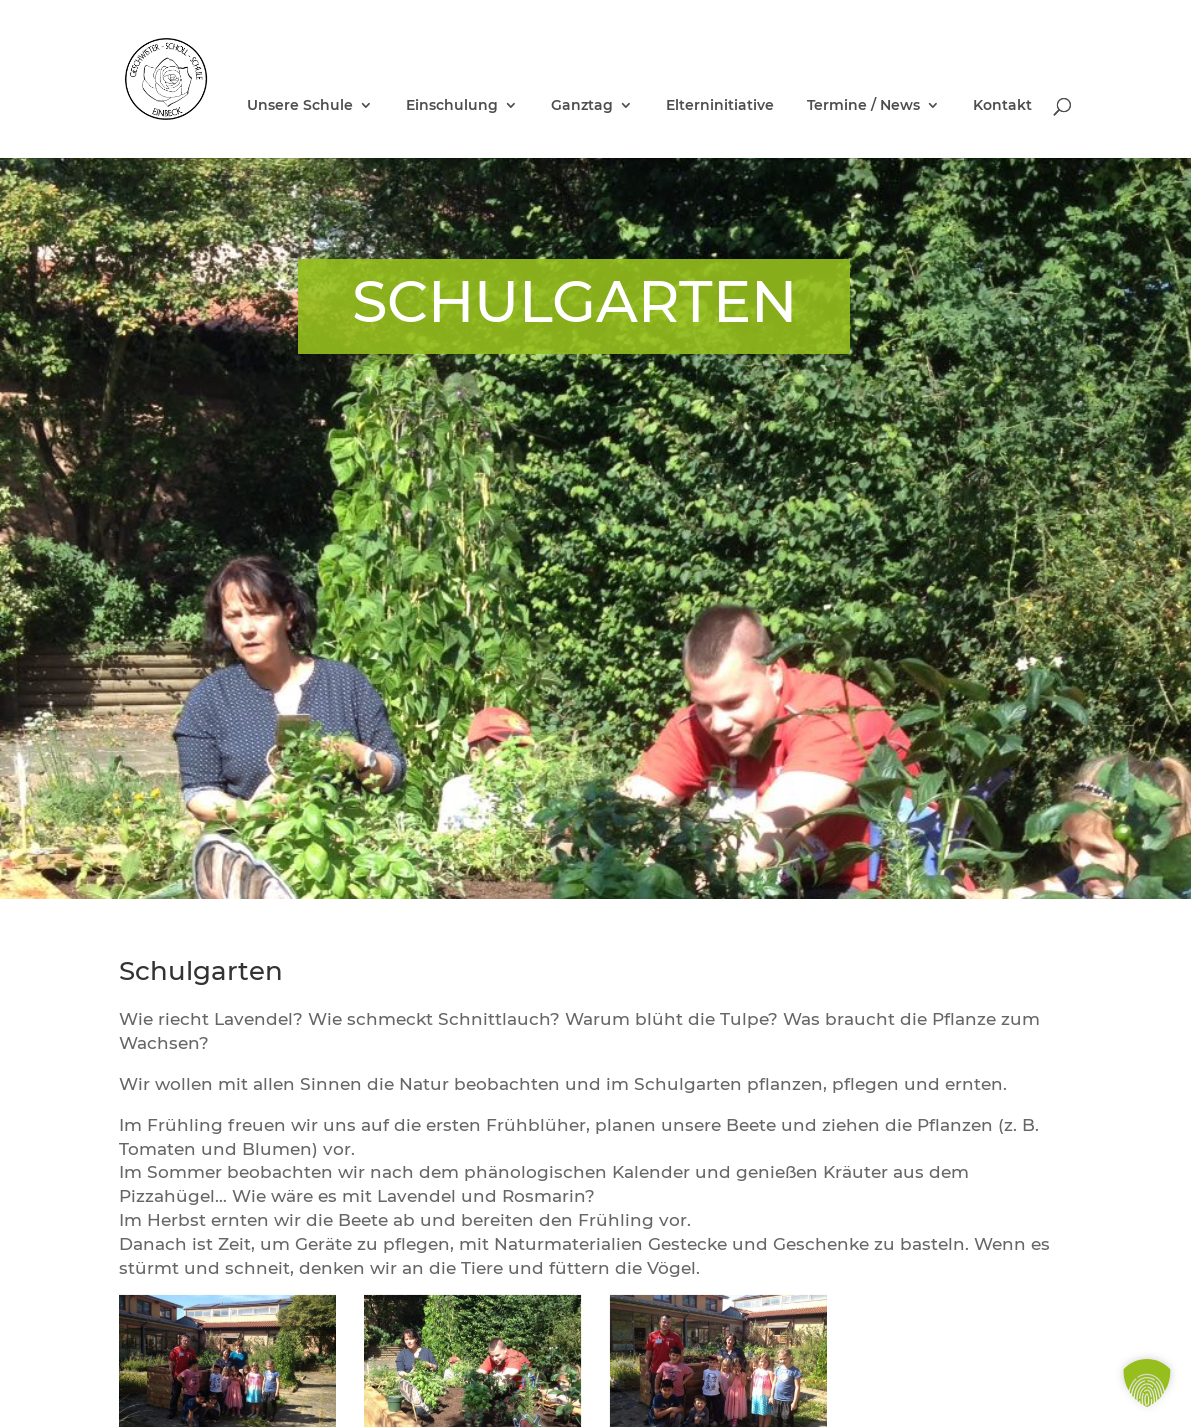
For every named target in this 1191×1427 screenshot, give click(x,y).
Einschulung (452, 106)
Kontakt (1002, 106)
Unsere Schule (300, 106)
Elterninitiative (720, 106)
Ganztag (582, 106)
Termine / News (863, 106)
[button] (1147, 1383)
